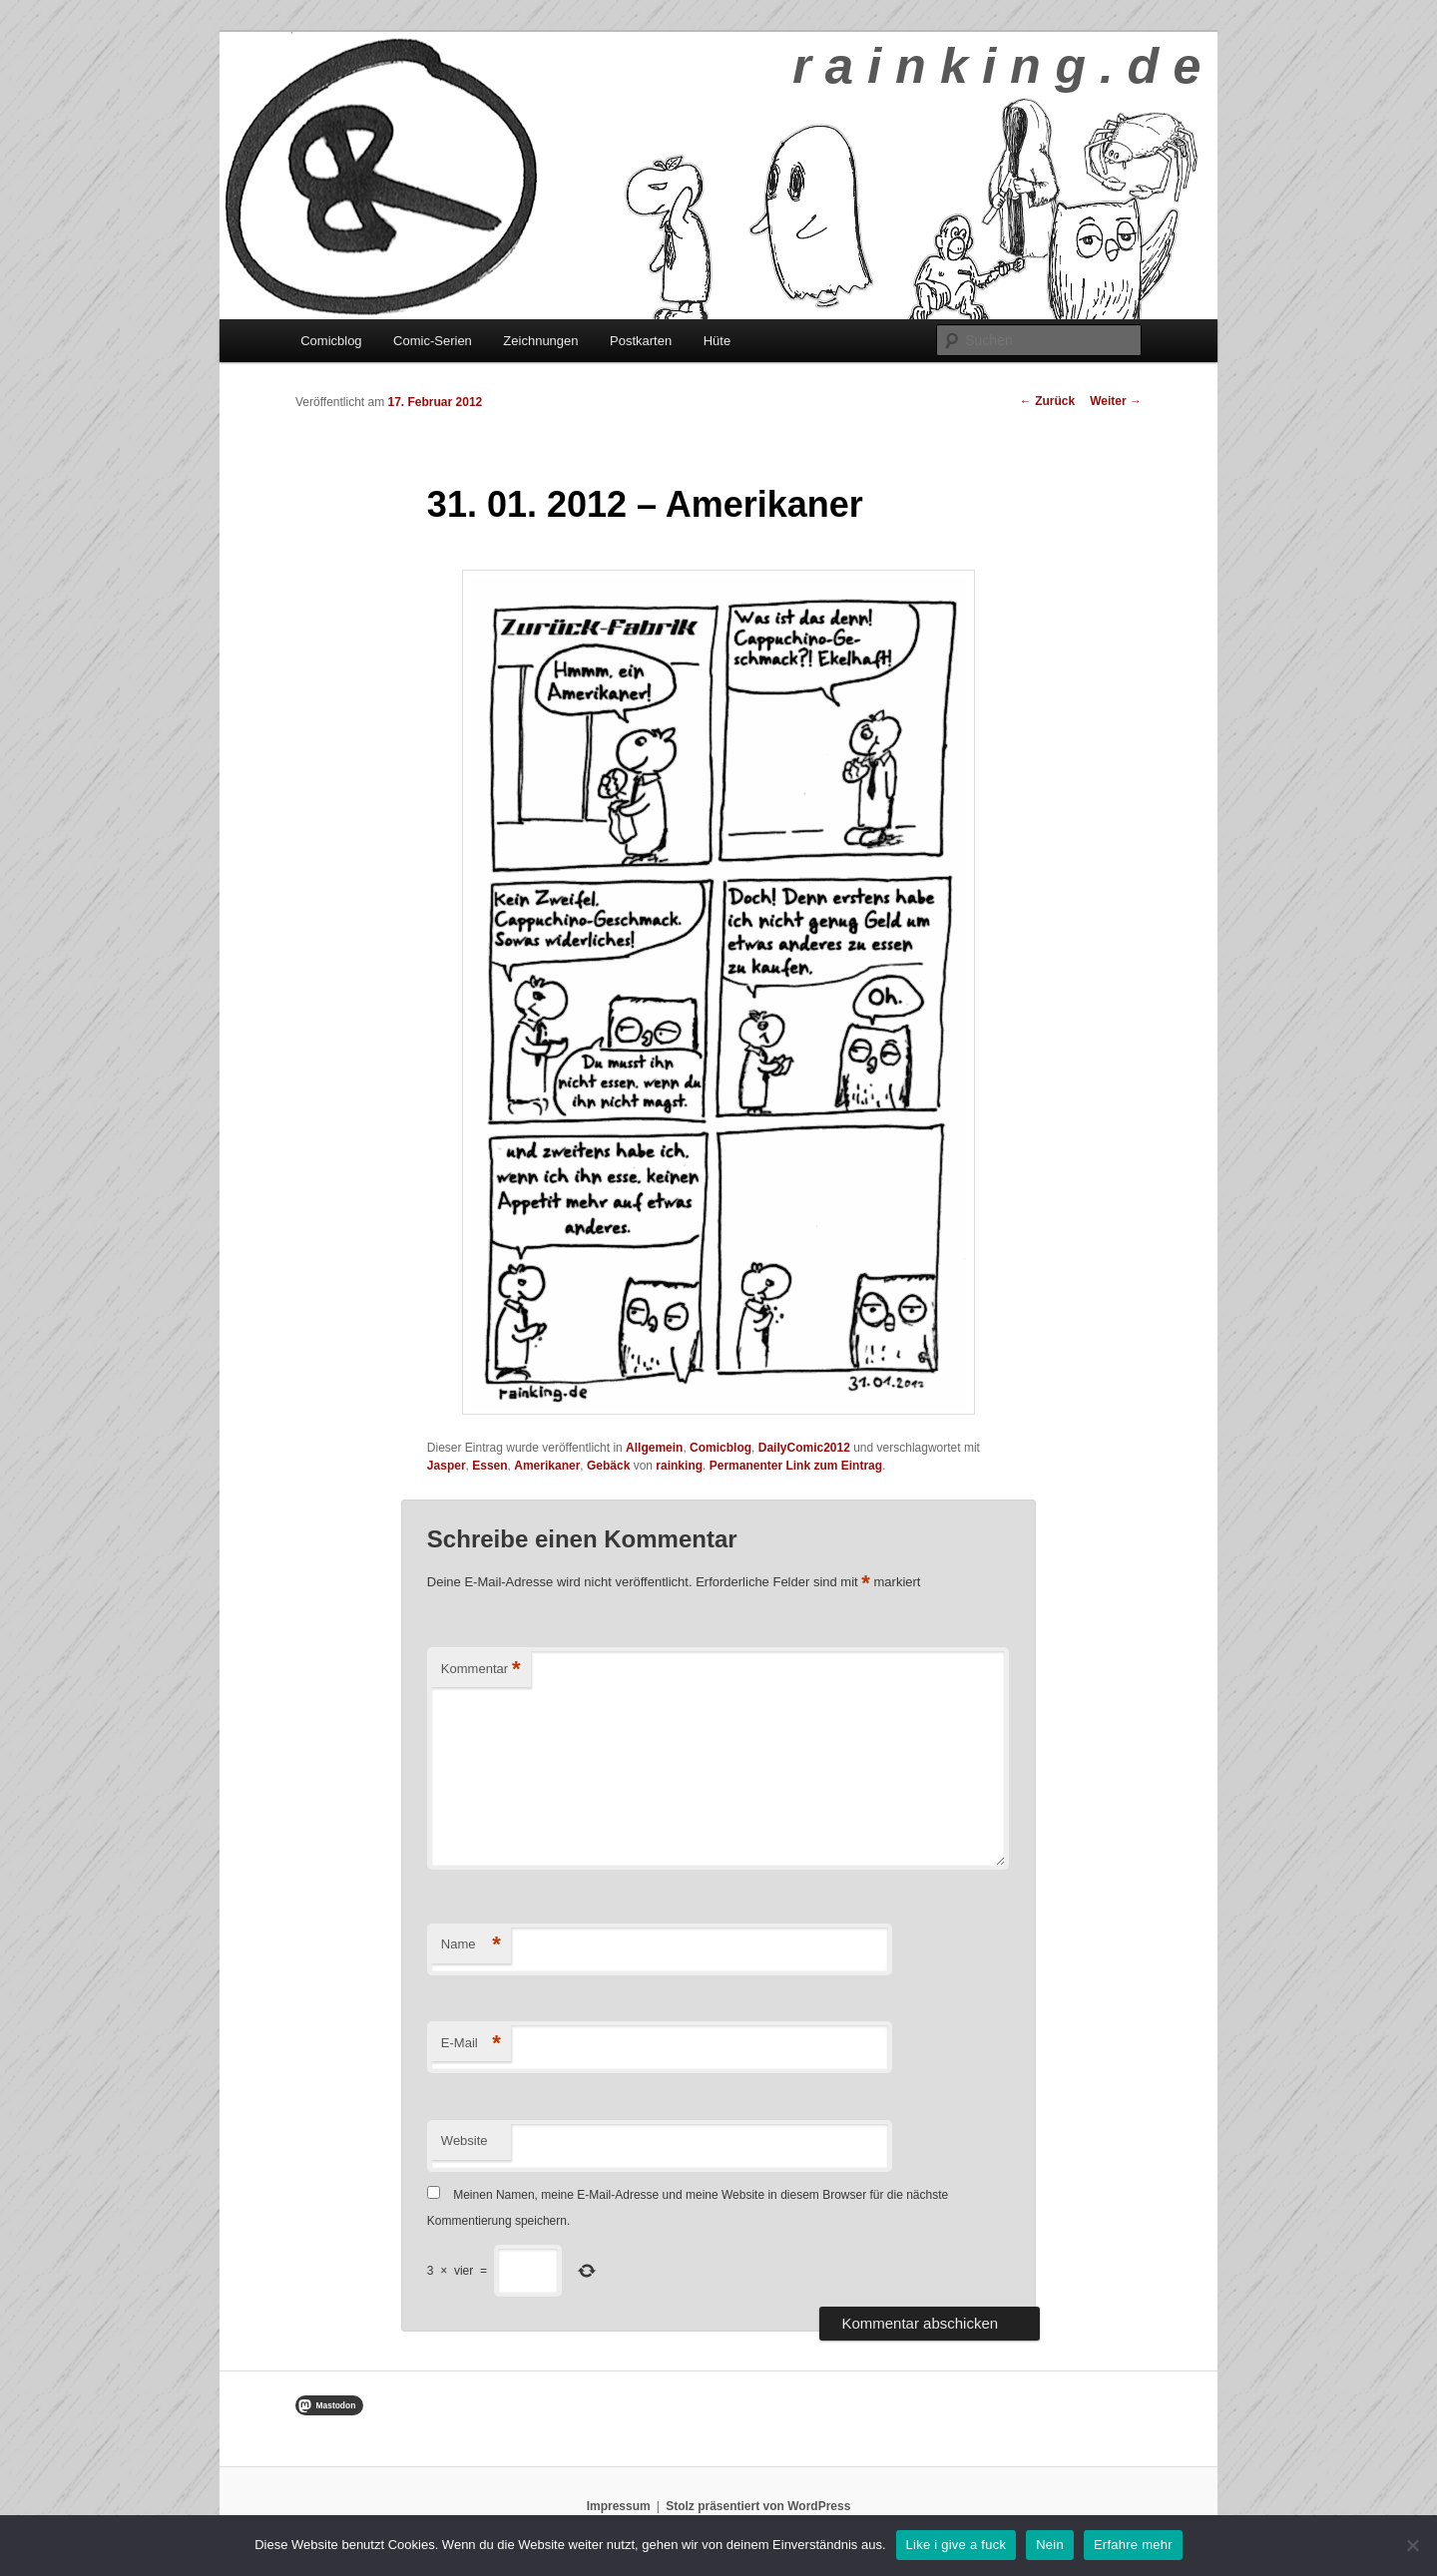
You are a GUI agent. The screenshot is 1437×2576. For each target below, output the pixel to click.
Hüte (717, 340)
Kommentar (481, 1669)
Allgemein (654, 1448)
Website (464, 2140)
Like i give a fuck (956, 2544)
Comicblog (330, 340)
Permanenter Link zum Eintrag (796, 1466)
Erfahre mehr (1133, 2544)
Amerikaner (547, 1466)
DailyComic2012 (804, 1448)
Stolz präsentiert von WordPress (758, 2506)
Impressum (619, 2506)
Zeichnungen (540, 340)
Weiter (1116, 401)
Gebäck (608, 1466)
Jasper (446, 1466)
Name (471, 1945)
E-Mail (471, 2043)
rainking (679, 1466)
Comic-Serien (432, 340)
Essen (489, 1466)
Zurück (1047, 401)
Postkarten (641, 340)
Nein (1050, 2544)
